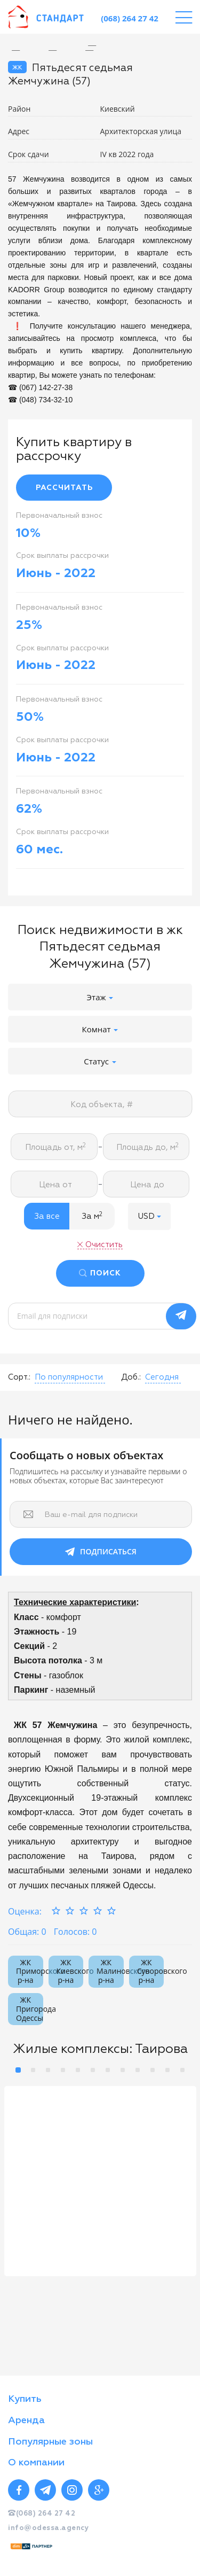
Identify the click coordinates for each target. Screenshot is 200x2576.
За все (47, 1216)
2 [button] (33, 2070)
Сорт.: (19, 1377)
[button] (149, 1216)
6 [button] (93, 2070)
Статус (100, 1061)
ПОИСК (105, 1273)
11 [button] (167, 2070)
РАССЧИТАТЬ (64, 488)
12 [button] (182, 2070)
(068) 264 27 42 (129, 18)
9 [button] (137, 2070)
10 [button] (152, 2070)
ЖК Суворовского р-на (150, 1971)
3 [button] (48, 2070)
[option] (100, 45)
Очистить (104, 1245)
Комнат (100, 1029)
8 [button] (123, 2070)
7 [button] (108, 2070)
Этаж (100, 997)
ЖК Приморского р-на (29, 1971)
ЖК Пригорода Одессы (29, 2009)
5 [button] (78, 2070)
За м (92, 1216)
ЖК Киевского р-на (70, 1971)
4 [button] (63, 2070)
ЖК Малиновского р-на (110, 1971)
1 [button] (18, 2070)
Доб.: (131, 1377)
